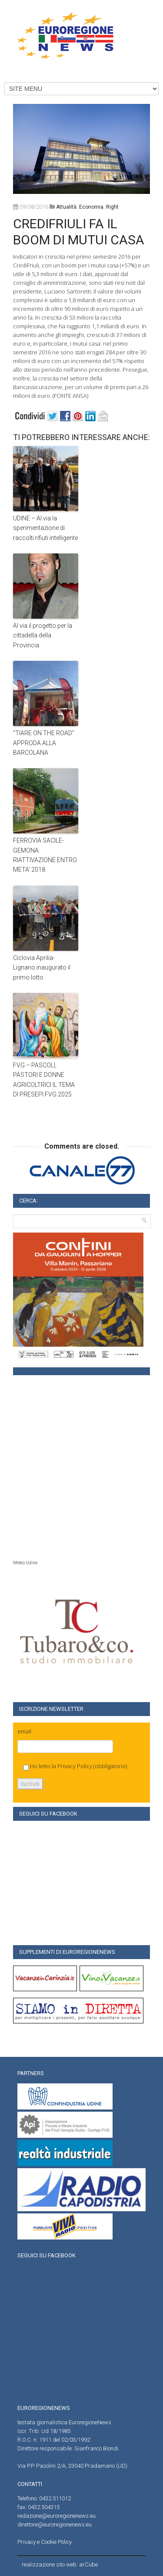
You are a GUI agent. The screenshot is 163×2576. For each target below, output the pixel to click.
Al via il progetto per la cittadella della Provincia (42, 635)
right (112, 207)
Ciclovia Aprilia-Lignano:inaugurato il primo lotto (41, 967)
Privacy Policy (74, 1766)
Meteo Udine (25, 1562)
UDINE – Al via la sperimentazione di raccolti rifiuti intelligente (45, 528)
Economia (91, 207)
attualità (66, 207)
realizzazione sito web (49, 2564)
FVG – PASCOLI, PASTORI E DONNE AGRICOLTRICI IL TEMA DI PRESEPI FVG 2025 (44, 1080)
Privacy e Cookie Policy (44, 2542)
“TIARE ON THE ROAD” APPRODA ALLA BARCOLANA (43, 743)
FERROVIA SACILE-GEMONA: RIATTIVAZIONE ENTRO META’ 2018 (45, 855)
